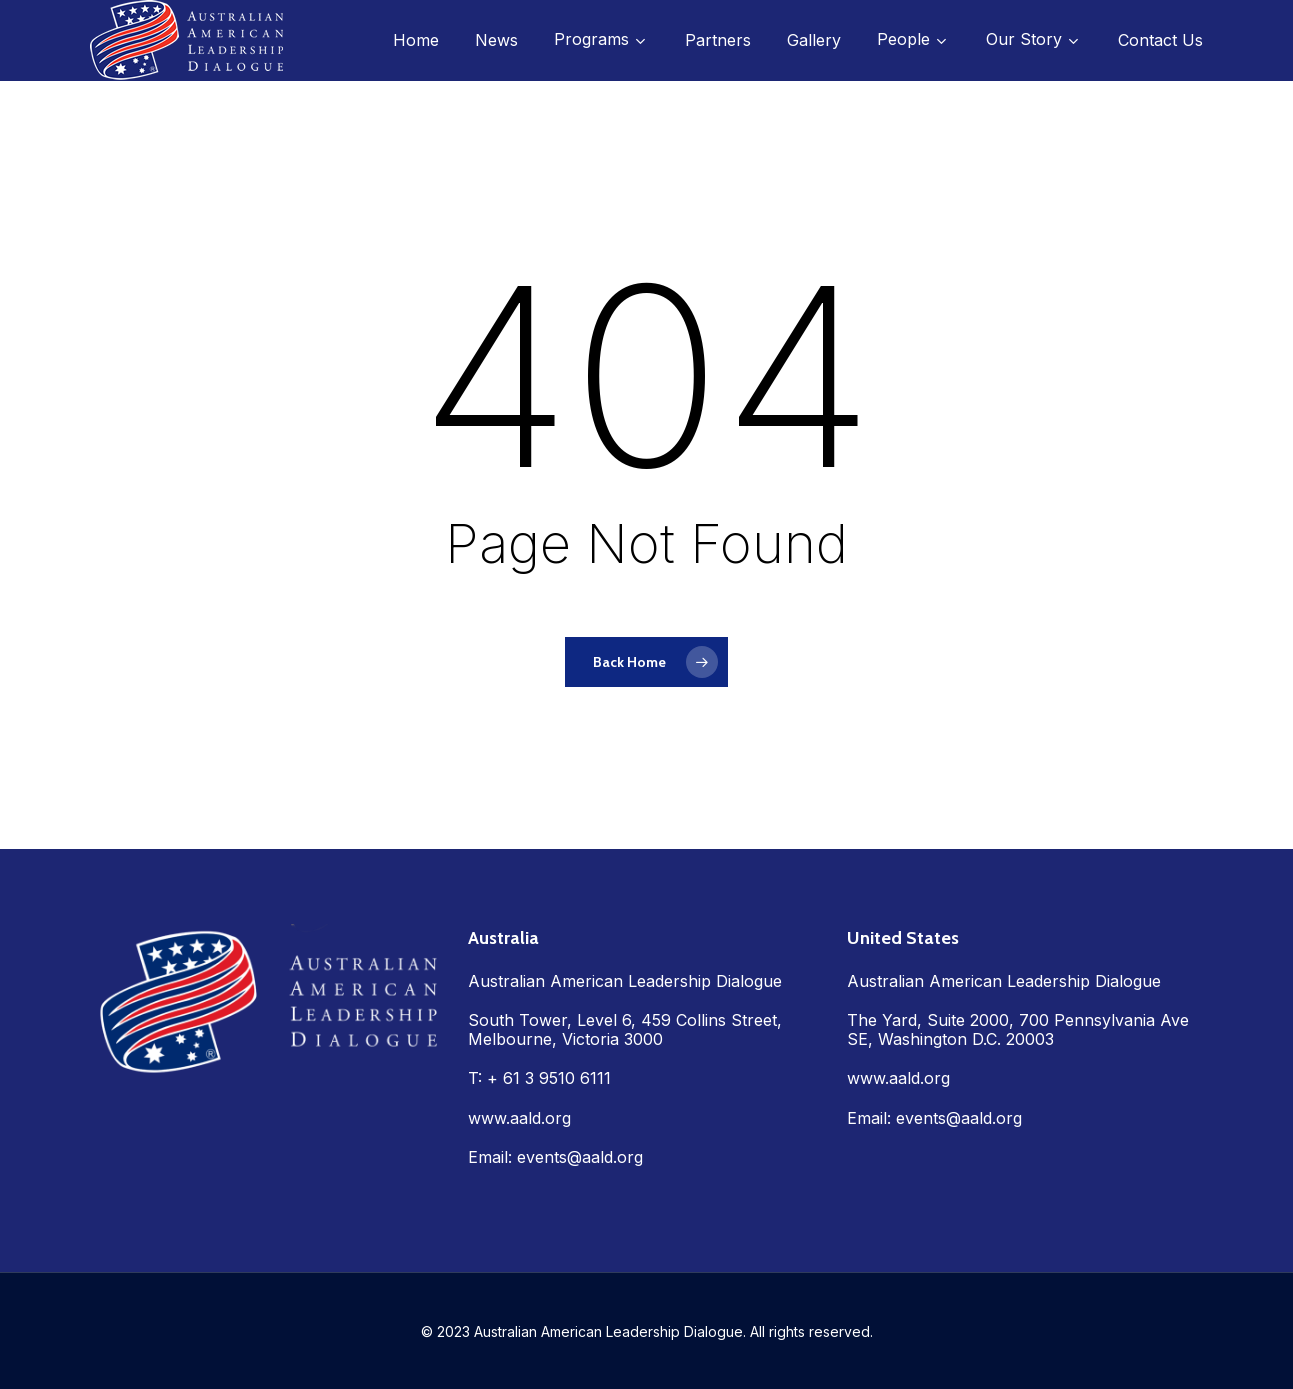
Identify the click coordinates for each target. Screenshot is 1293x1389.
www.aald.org (519, 1118)
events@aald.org (580, 1157)
